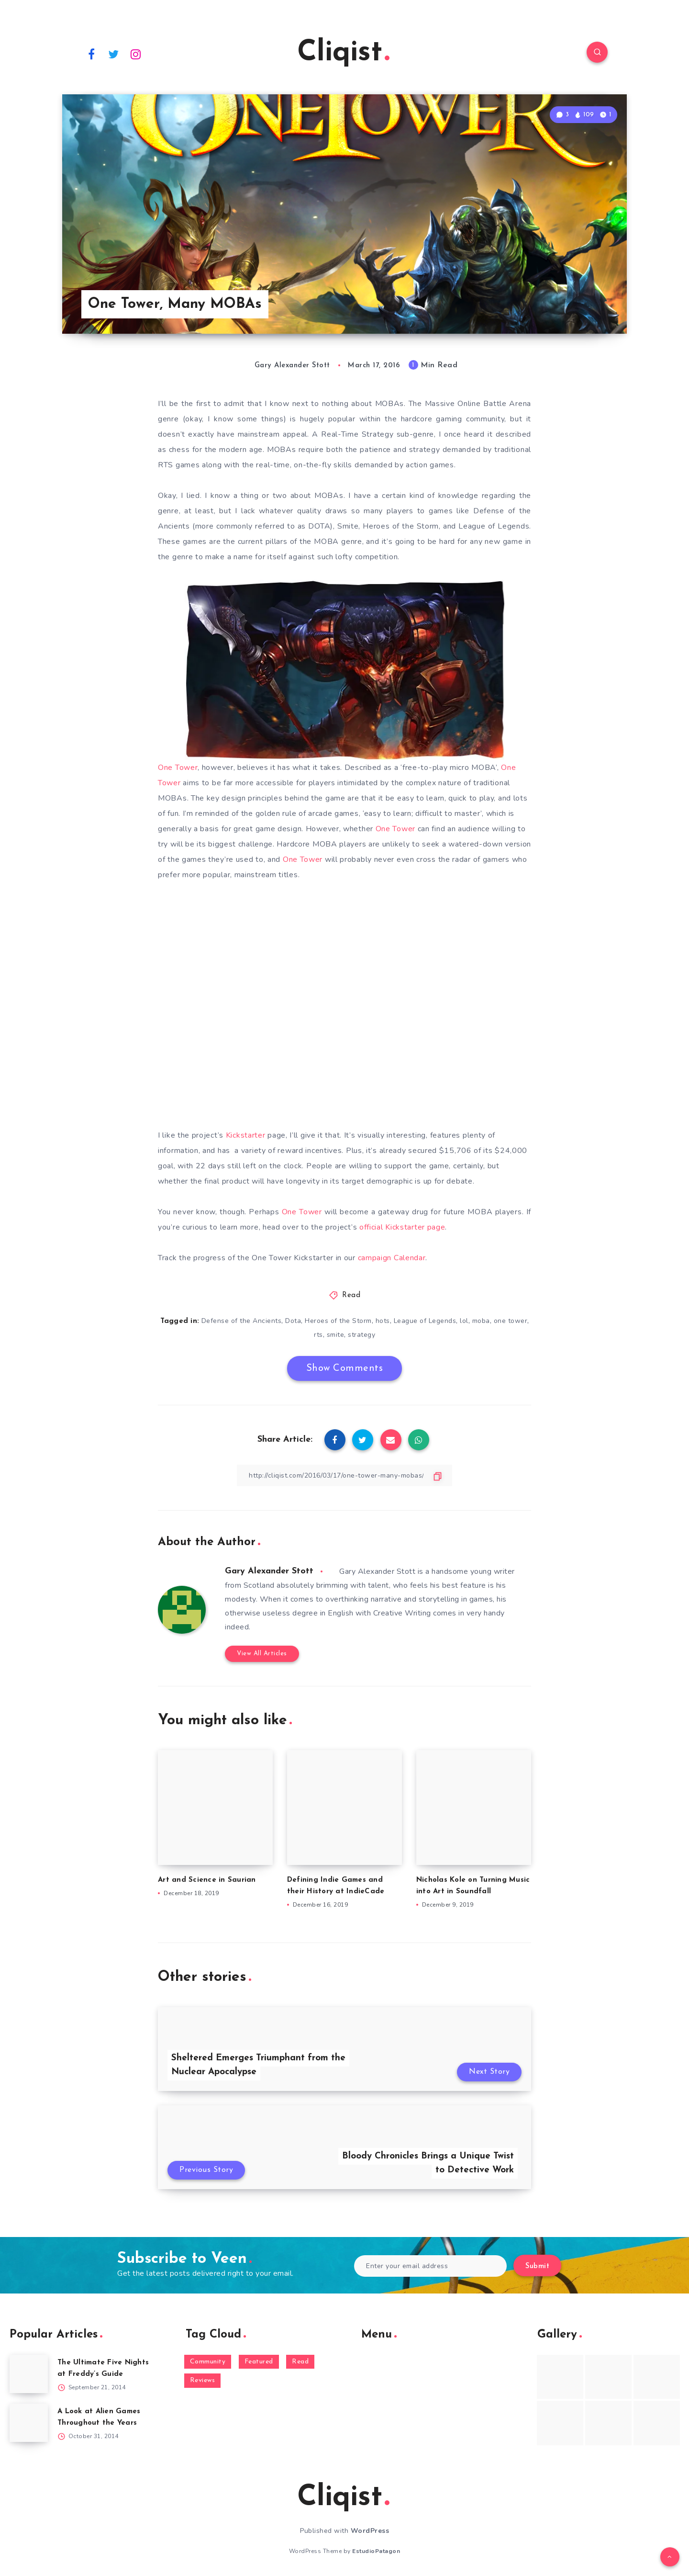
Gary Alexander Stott (269, 1571)
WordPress (370, 2530)
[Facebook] (91, 53)
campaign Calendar (392, 1258)
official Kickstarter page (402, 1227)
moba (481, 1320)
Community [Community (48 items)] (208, 2361)
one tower (511, 1320)
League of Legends (425, 1320)
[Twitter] (114, 53)
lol (464, 1320)
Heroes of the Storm (338, 1320)
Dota (293, 1320)
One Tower (178, 767)
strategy (361, 1334)
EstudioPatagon (376, 2551)
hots (383, 1320)
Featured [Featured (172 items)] (258, 2361)
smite (335, 1334)
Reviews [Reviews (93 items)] (202, 2380)
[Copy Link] (344, 1475)
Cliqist (343, 53)
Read (351, 1295)
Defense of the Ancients (241, 1320)
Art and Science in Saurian (207, 1880)
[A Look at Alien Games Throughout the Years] (29, 2423)
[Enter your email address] (430, 2266)
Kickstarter (246, 1135)
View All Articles (262, 1653)
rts (318, 1334)
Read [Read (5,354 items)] (300, 2361)
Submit (537, 2266)
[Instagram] (136, 53)
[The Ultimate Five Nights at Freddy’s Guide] (29, 2374)
